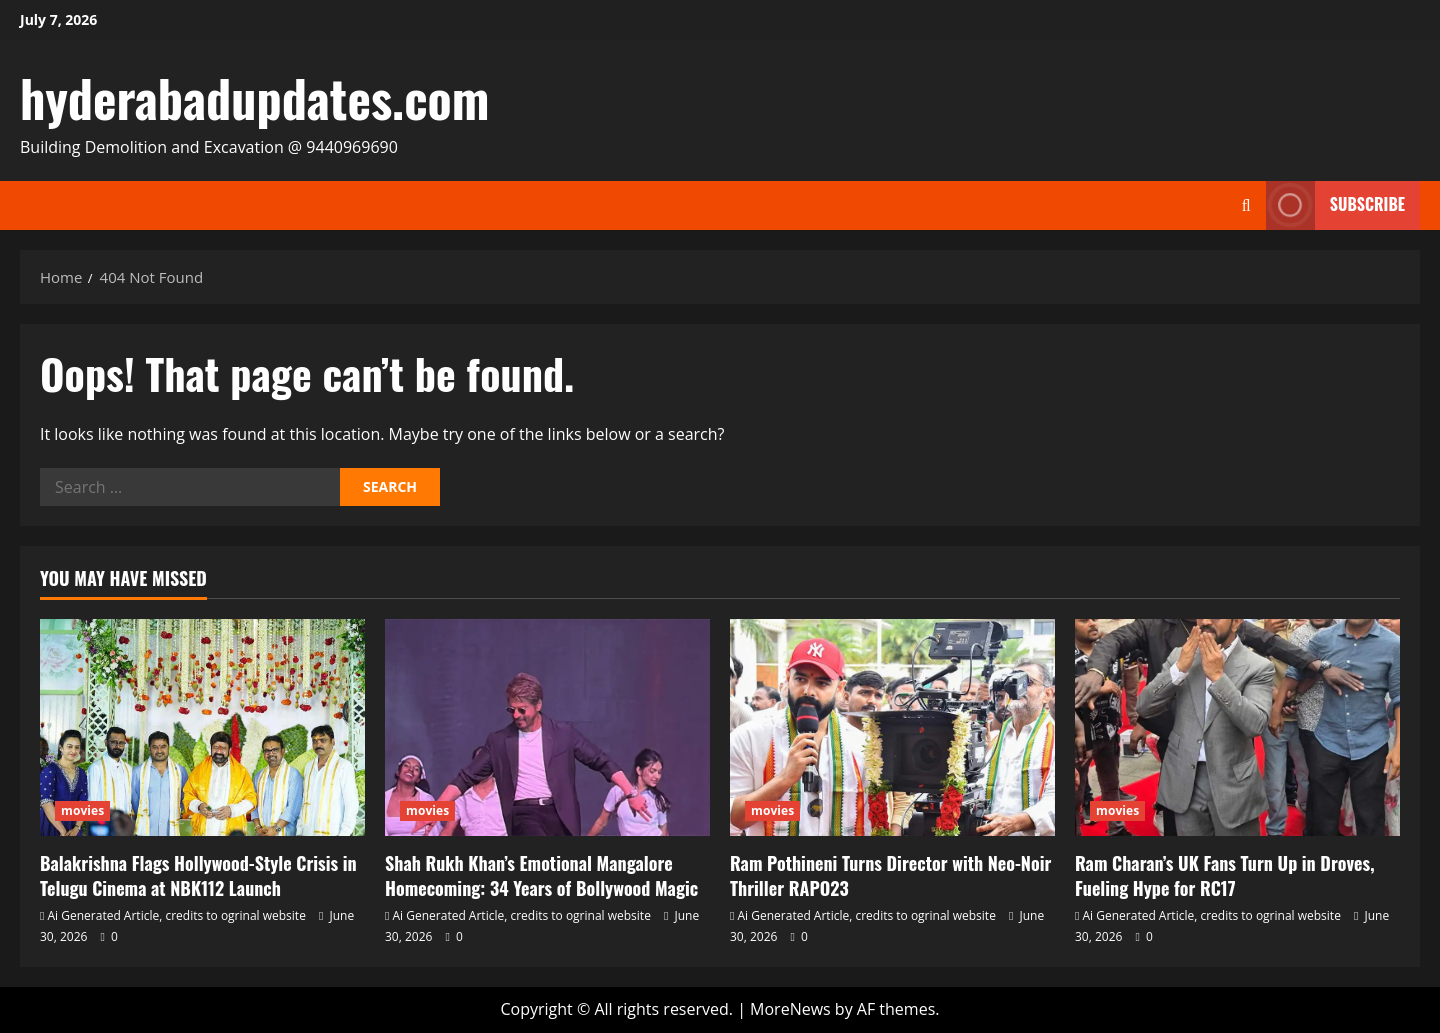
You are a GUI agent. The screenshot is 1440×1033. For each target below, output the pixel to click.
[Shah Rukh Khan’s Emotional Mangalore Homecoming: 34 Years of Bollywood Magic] (547, 727)
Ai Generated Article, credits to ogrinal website (177, 915)
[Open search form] (1246, 205)
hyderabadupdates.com (254, 97)
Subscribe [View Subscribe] (1335, 205)
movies (82, 810)
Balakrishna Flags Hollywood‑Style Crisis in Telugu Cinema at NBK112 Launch (198, 875)
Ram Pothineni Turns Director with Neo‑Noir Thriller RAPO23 (890, 875)
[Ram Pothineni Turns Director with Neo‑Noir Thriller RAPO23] (892, 727)
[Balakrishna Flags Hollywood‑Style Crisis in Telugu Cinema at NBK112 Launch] (202, 727)
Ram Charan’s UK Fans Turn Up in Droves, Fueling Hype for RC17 (1224, 875)
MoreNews (790, 1009)
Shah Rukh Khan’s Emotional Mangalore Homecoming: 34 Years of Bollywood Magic (541, 875)
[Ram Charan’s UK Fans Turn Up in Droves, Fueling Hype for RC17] (1237, 727)
